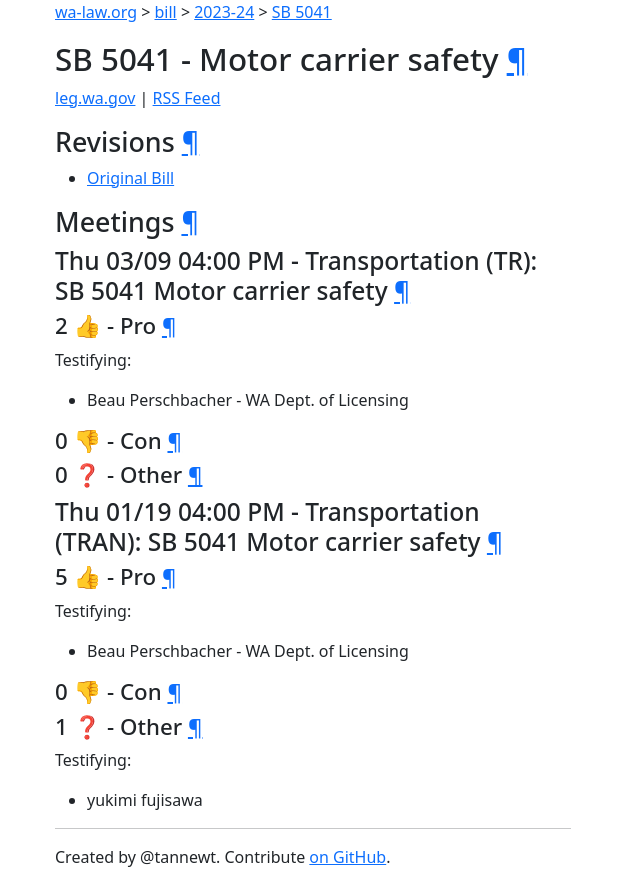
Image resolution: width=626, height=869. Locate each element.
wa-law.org (96, 12)
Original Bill (130, 178)
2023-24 (224, 12)
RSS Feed (187, 98)
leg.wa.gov (95, 98)
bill (166, 12)
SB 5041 (302, 12)
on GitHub (347, 857)
